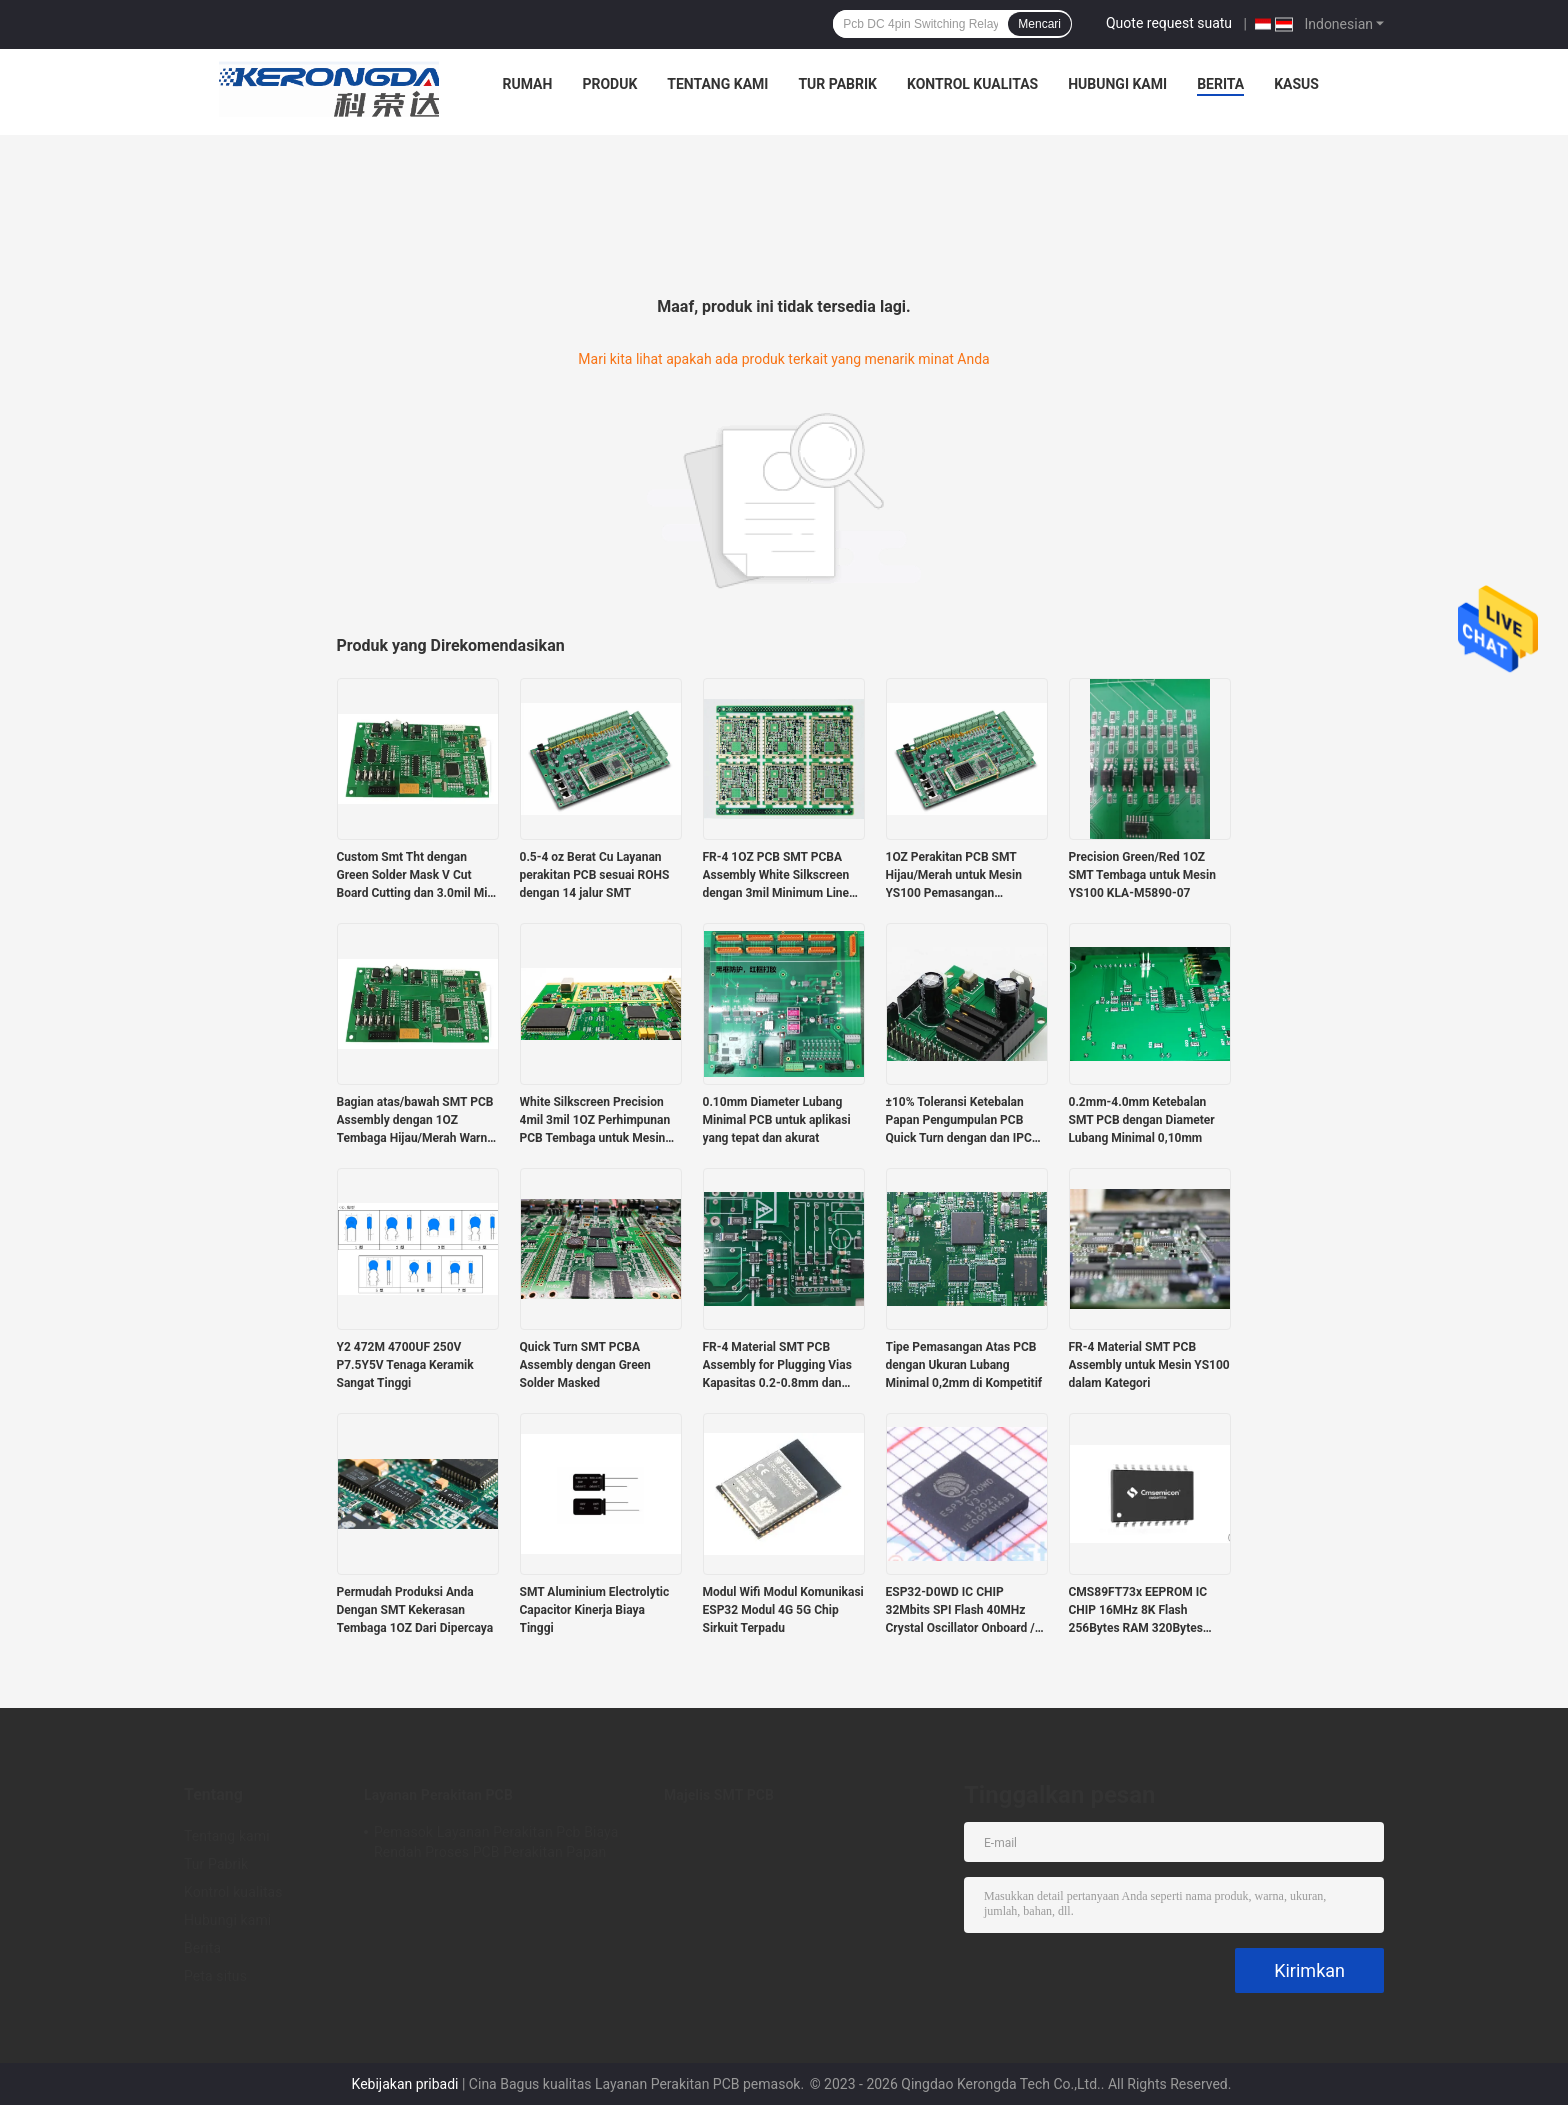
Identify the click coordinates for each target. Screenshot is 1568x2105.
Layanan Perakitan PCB (438, 1795)
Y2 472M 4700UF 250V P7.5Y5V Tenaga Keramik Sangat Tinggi (405, 1365)
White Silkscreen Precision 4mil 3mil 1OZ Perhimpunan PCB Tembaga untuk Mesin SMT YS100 (595, 1121)
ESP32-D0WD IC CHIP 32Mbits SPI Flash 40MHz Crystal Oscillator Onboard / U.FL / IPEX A (960, 1611)
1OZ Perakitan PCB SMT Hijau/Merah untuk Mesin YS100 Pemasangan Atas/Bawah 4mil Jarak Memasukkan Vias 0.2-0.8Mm (954, 876)
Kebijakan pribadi (405, 2084)
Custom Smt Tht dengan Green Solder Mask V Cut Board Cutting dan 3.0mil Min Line (416, 876)
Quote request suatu (1169, 23)
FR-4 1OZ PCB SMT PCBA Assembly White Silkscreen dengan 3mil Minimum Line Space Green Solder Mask (776, 876)
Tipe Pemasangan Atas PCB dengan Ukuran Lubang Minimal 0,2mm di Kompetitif (964, 1365)
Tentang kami (717, 84)
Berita (1220, 84)
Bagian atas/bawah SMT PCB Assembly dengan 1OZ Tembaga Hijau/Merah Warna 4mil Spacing (415, 1121)
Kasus (1296, 84)
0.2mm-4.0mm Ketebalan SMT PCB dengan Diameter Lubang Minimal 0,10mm (1142, 1120)
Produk (609, 84)
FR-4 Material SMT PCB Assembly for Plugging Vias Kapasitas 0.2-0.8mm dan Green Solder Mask (777, 1366)
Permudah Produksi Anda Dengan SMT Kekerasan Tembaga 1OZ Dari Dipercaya (415, 1610)
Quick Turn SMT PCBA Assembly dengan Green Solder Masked (585, 1365)
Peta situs (215, 1976)
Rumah (528, 84)
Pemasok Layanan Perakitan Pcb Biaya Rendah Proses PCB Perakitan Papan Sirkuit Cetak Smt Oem (496, 1845)
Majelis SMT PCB (719, 1795)
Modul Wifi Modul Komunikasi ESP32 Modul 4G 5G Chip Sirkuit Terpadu (783, 1610)
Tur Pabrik (837, 84)
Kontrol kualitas (972, 84)
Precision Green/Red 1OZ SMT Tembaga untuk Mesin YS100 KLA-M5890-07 (1142, 875)
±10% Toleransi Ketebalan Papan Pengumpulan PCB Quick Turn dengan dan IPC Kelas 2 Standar (959, 1121)
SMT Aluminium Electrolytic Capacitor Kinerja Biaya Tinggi (595, 1610)
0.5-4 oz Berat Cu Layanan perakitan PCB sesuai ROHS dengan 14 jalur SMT (595, 875)
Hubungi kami (1117, 84)
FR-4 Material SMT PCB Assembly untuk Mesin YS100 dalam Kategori (1149, 1365)
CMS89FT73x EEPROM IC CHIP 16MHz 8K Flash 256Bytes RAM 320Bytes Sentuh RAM (1138, 1611)
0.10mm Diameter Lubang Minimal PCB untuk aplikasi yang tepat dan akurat (777, 1120)
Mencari (1039, 24)
